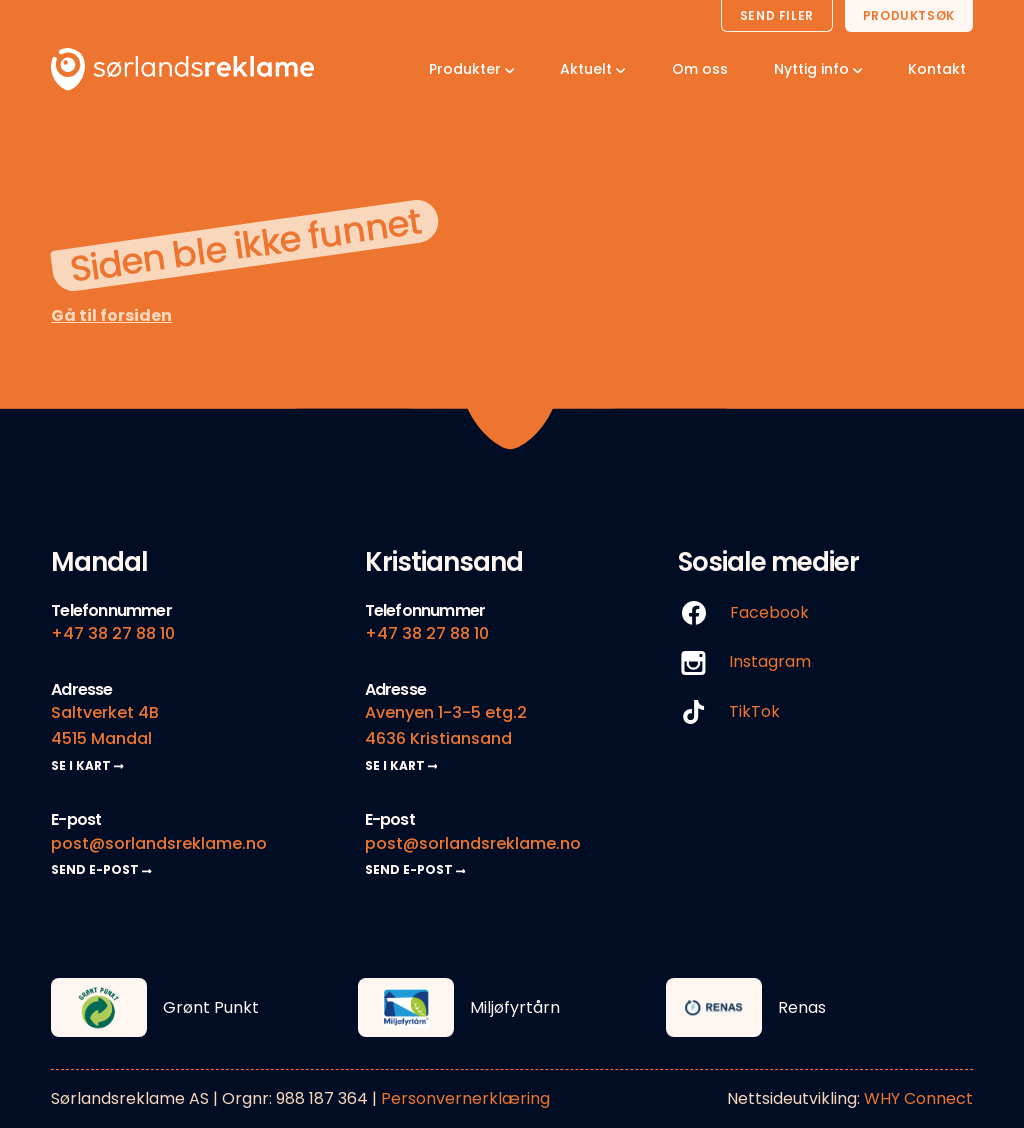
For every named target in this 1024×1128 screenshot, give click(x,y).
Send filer (777, 15)
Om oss (700, 69)
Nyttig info (818, 69)
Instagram (744, 662)
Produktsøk (909, 15)
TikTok (729, 712)
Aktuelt (592, 69)
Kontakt (937, 69)
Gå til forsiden (111, 315)
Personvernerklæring (465, 1098)
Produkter (471, 69)
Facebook (743, 613)
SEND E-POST (101, 869)
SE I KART (87, 765)
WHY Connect (918, 1098)
